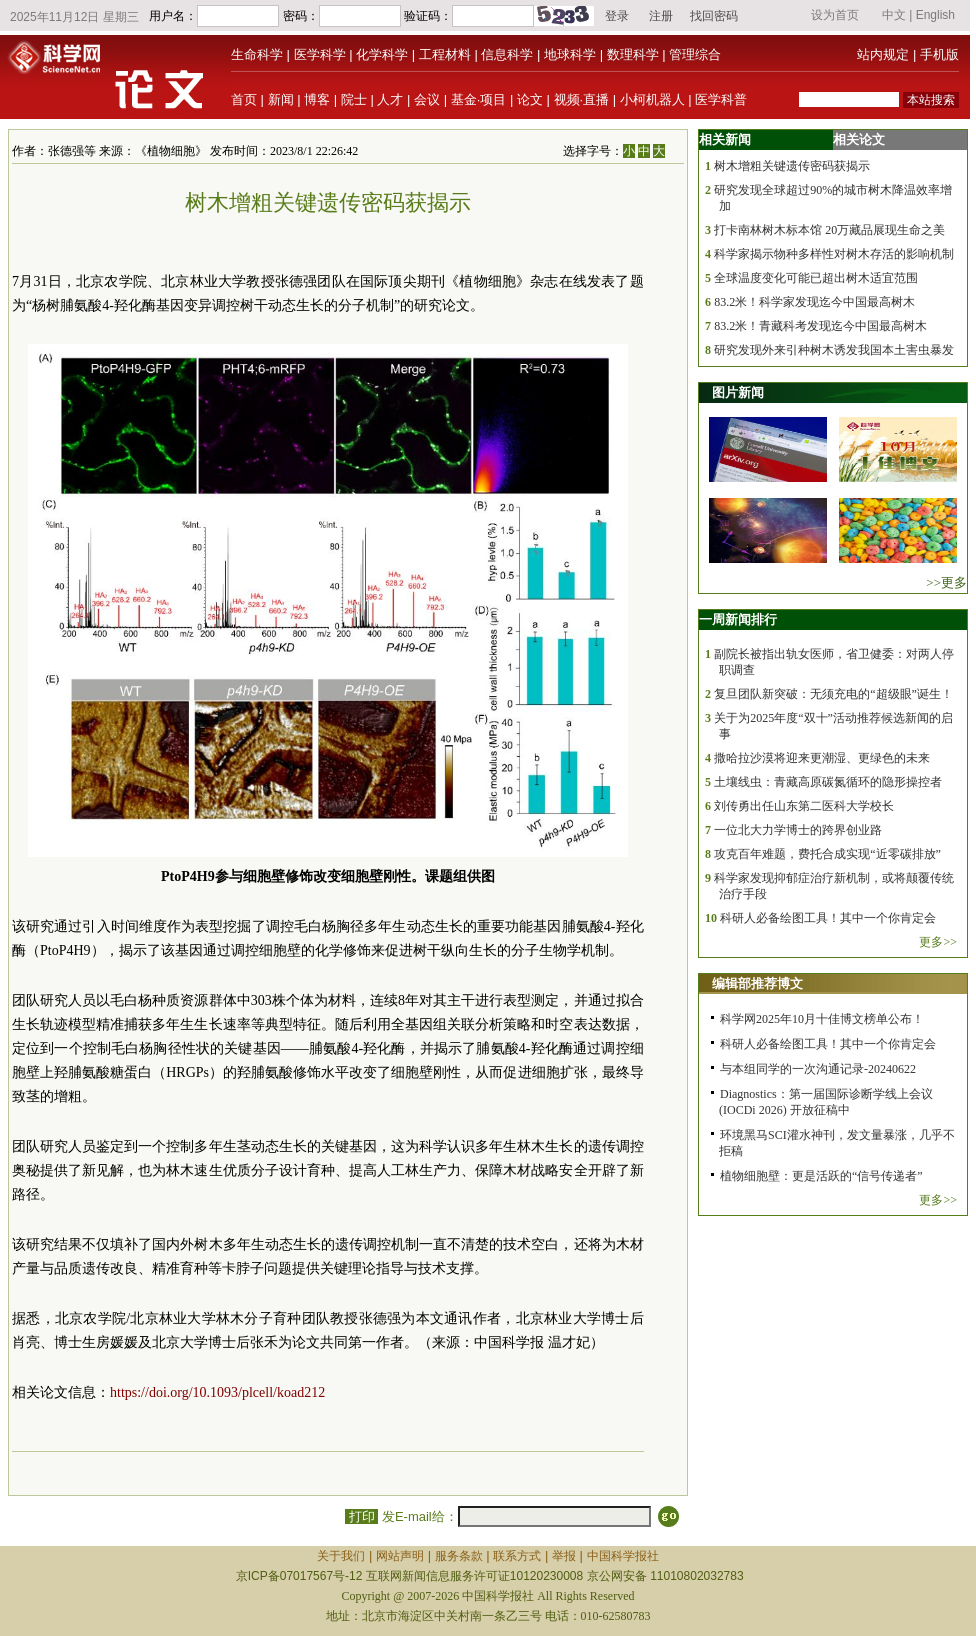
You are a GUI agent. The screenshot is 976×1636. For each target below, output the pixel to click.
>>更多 (946, 582)
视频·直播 (582, 99)
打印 (361, 1516)
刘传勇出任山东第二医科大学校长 (804, 806)
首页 (244, 99)
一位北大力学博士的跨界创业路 (798, 830)
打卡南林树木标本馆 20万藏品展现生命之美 (829, 230)
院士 (354, 99)
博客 (317, 99)
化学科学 (382, 54)
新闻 (281, 99)
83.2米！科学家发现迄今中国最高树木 (814, 302)
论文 (530, 99)
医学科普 (721, 99)
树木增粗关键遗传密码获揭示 (792, 166)
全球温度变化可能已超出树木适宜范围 (816, 278)
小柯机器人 (652, 99)
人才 (390, 99)
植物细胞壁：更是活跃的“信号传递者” (821, 1176)
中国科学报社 (623, 1556)
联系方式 (517, 1556)
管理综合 (695, 54)
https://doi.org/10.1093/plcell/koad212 (217, 1392)
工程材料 (445, 54)
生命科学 (257, 54)
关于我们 (341, 1556)
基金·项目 (479, 99)
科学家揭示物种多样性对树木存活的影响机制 (834, 254)
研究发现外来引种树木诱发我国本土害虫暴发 (834, 350)
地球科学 (570, 54)
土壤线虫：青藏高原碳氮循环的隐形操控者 (828, 782)
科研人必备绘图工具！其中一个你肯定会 (828, 918)
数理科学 (633, 54)
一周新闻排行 (738, 619)
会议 (427, 99)
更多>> (938, 942)
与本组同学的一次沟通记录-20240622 (818, 1069)
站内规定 (883, 54)
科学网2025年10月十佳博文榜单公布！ (822, 1019)
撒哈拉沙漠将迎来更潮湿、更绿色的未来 (822, 758)
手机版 (939, 54)
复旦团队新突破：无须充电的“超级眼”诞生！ (833, 694)
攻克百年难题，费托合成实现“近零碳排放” (827, 854)
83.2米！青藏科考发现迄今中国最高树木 (820, 326)
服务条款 (459, 1556)
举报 (564, 1556)
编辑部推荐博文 (757, 983)
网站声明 (400, 1556)
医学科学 (320, 54)
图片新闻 (738, 392)
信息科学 (507, 54)
